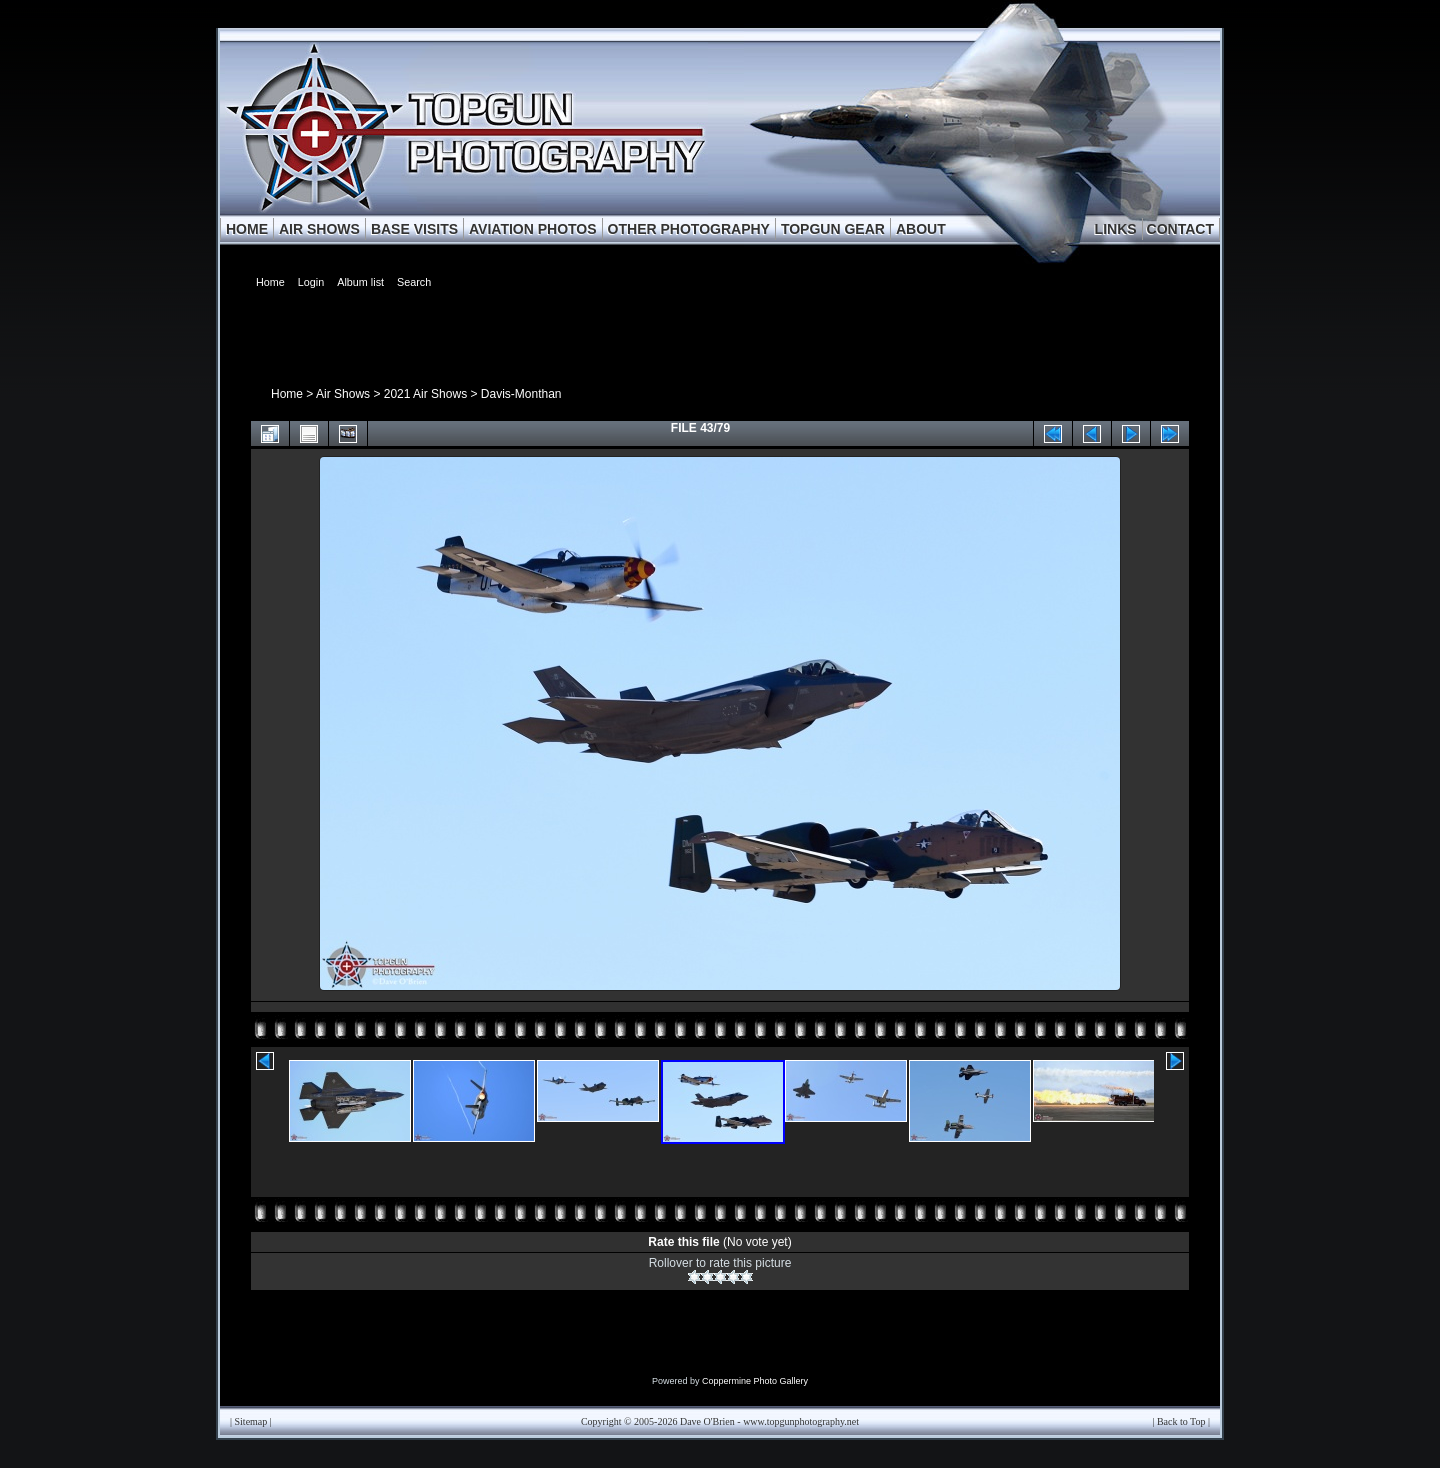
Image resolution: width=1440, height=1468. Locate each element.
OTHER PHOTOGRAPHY (689, 229)
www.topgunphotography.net (801, 1421)
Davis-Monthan (521, 394)
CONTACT (1180, 229)
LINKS (1116, 229)
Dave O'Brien (707, 1421)
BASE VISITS (414, 229)
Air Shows (343, 394)
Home (287, 394)
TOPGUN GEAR (833, 229)
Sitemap (251, 1421)
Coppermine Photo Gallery (755, 1381)
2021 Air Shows (425, 394)
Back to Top (1181, 1421)
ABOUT (921, 229)
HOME (247, 229)
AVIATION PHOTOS (533, 229)
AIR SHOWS (319, 229)
